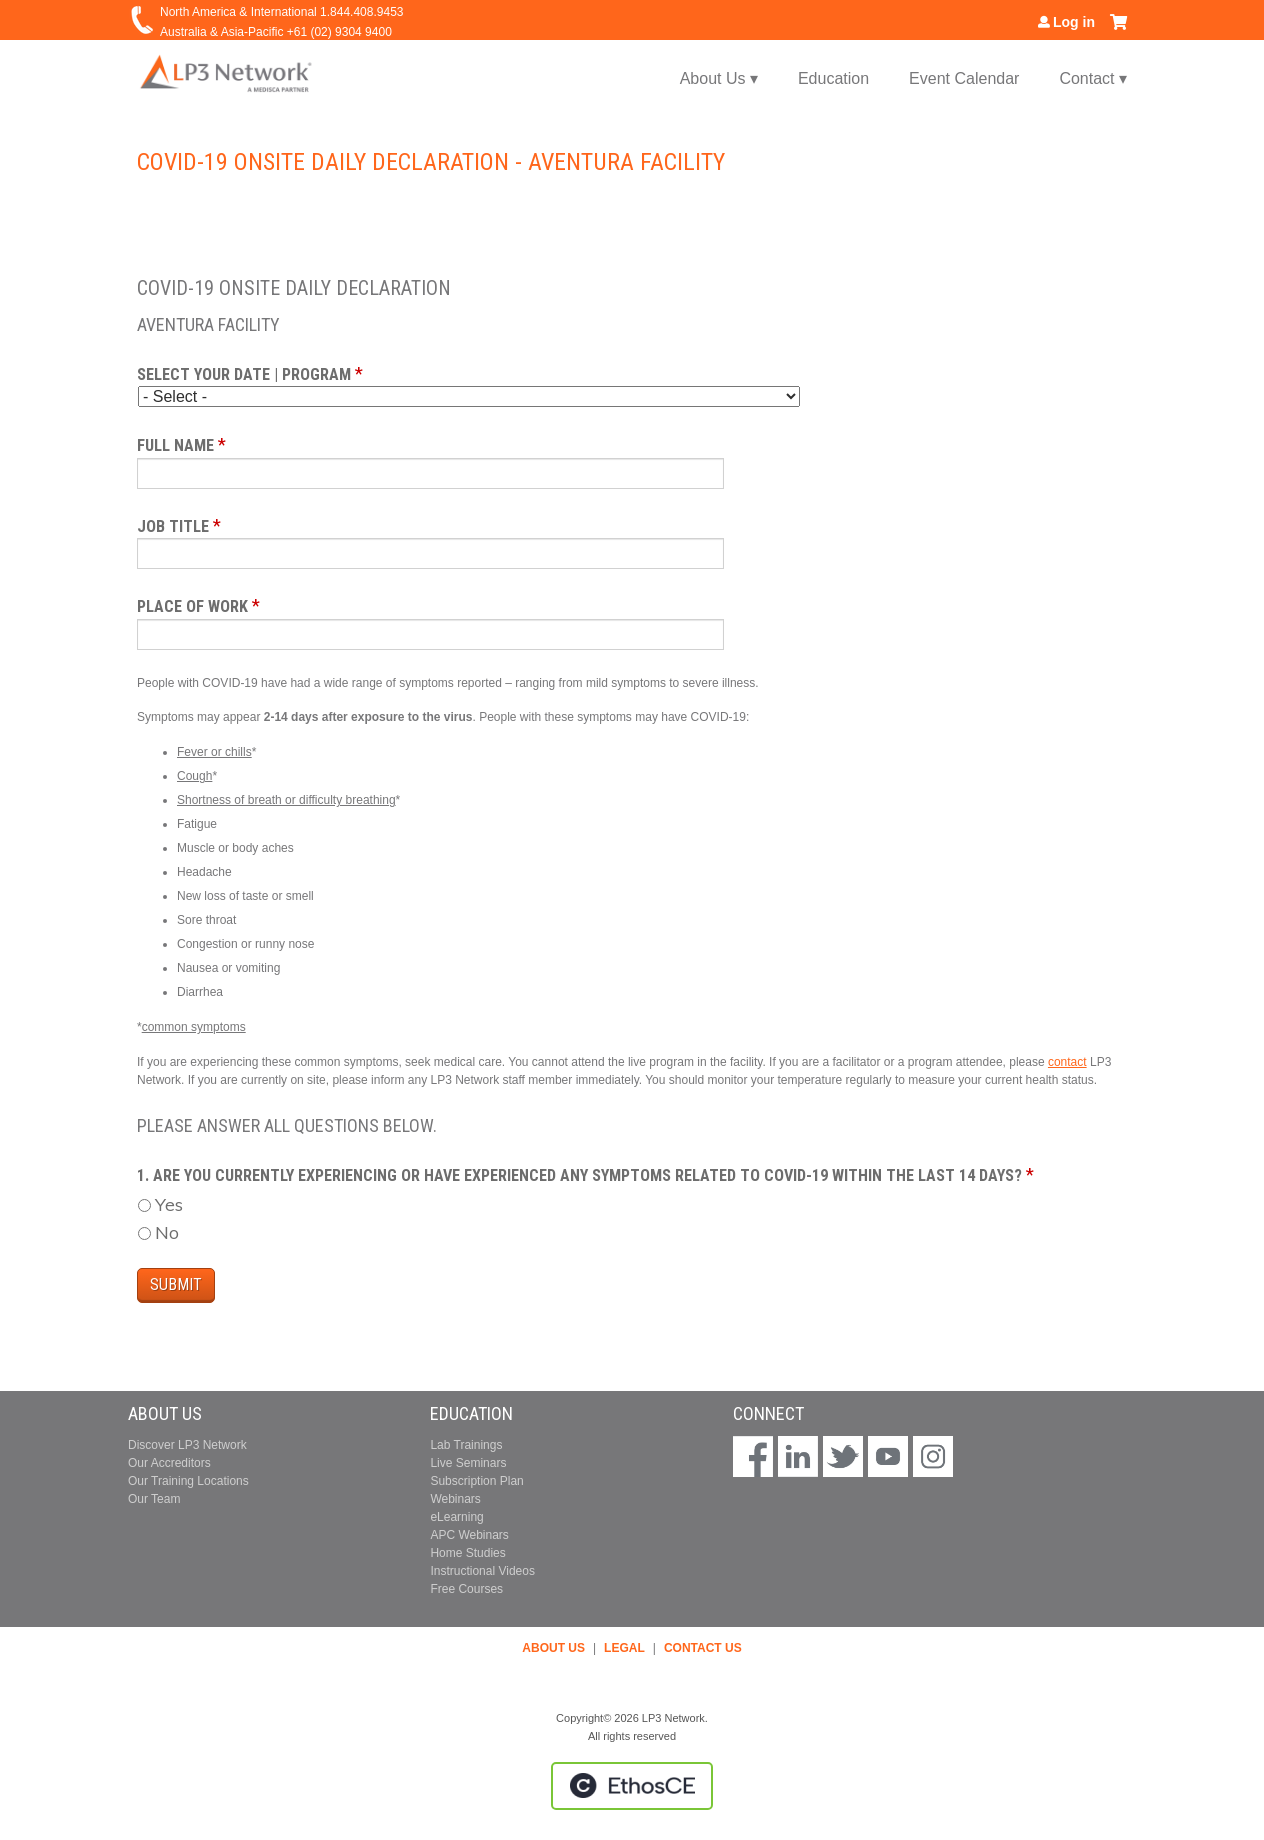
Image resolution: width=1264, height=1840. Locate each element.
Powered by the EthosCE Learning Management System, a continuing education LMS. (632, 1786)
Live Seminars (468, 1463)
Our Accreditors (169, 1463)
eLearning (456, 1517)
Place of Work (192, 606)
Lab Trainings (466, 1445)
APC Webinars (469, 1535)
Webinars (455, 1499)
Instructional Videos (482, 1571)
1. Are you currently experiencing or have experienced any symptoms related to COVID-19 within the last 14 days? (581, 1175)
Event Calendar (964, 78)
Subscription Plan (476, 1481)
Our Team (154, 1499)
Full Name (175, 445)
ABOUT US (553, 1648)
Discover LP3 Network (187, 1445)
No (167, 1232)
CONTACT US (703, 1648)
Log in (1074, 22)
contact (1067, 1062)
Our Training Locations (188, 1481)
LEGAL (624, 1648)
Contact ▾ (1093, 78)
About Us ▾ (719, 78)
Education (833, 78)
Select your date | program (244, 374)
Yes (169, 1204)
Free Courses (466, 1589)
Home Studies (467, 1553)
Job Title (173, 526)
